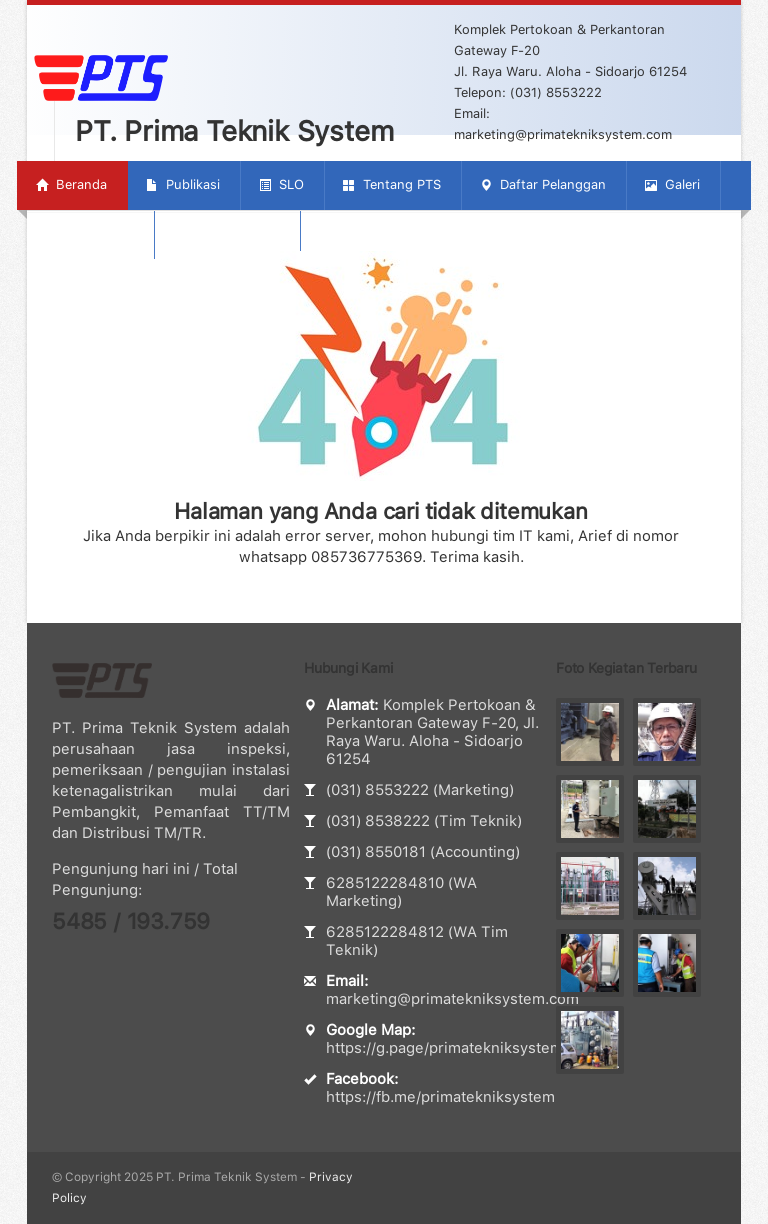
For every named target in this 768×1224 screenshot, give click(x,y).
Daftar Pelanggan (543, 184)
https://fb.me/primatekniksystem (440, 1097)
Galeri (672, 184)
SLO (281, 184)
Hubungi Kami (226, 233)
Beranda (71, 184)
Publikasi (183, 184)
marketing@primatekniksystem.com (452, 999)
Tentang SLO (84, 233)
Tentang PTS (392, 184)
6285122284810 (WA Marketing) (401, 892)
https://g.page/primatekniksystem (444, 1048)
